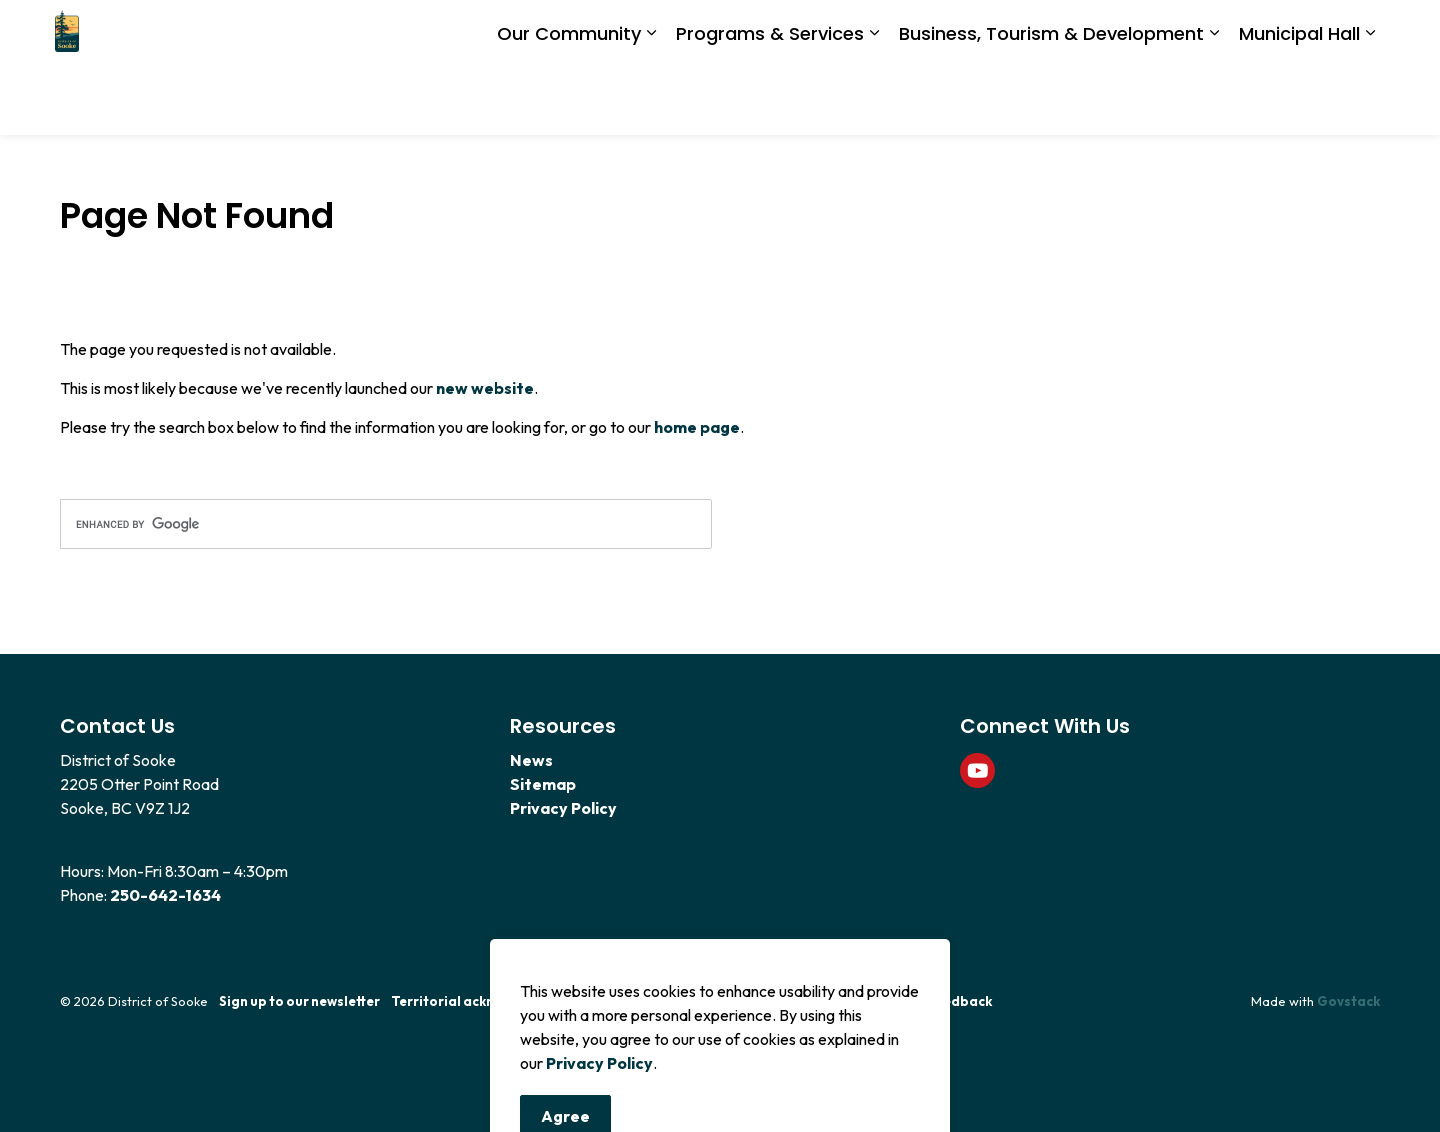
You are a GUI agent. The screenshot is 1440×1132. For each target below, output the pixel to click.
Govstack (1348, 1001)
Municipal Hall (1299, 100)
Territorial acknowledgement (488, 1001)
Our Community (569, 100)
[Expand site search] (1360, 34)
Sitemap (543, 784)
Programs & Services (770, 100)
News (531, 760)
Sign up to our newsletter (299, 1001)
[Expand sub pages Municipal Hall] (1370, 102)
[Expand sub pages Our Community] (651, 102)
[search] (386, 524)
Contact (623, 1001)
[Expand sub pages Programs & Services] (874, 102)
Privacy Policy (563, 808)
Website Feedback (931, 1001)
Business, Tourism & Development (1051, 100)
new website (485, 388)
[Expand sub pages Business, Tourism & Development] (1214, 102)
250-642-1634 (165, 895)
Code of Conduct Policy (737, 1001)
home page (697, 427)
